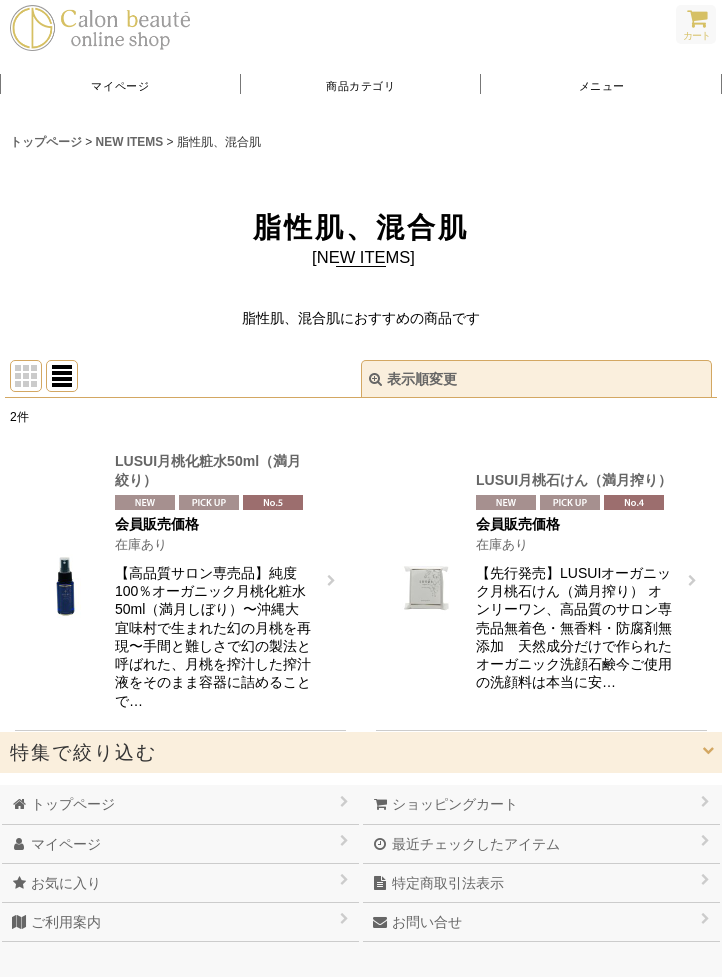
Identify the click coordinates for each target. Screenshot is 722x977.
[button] (601, 84)
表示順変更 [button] (413, 379)
